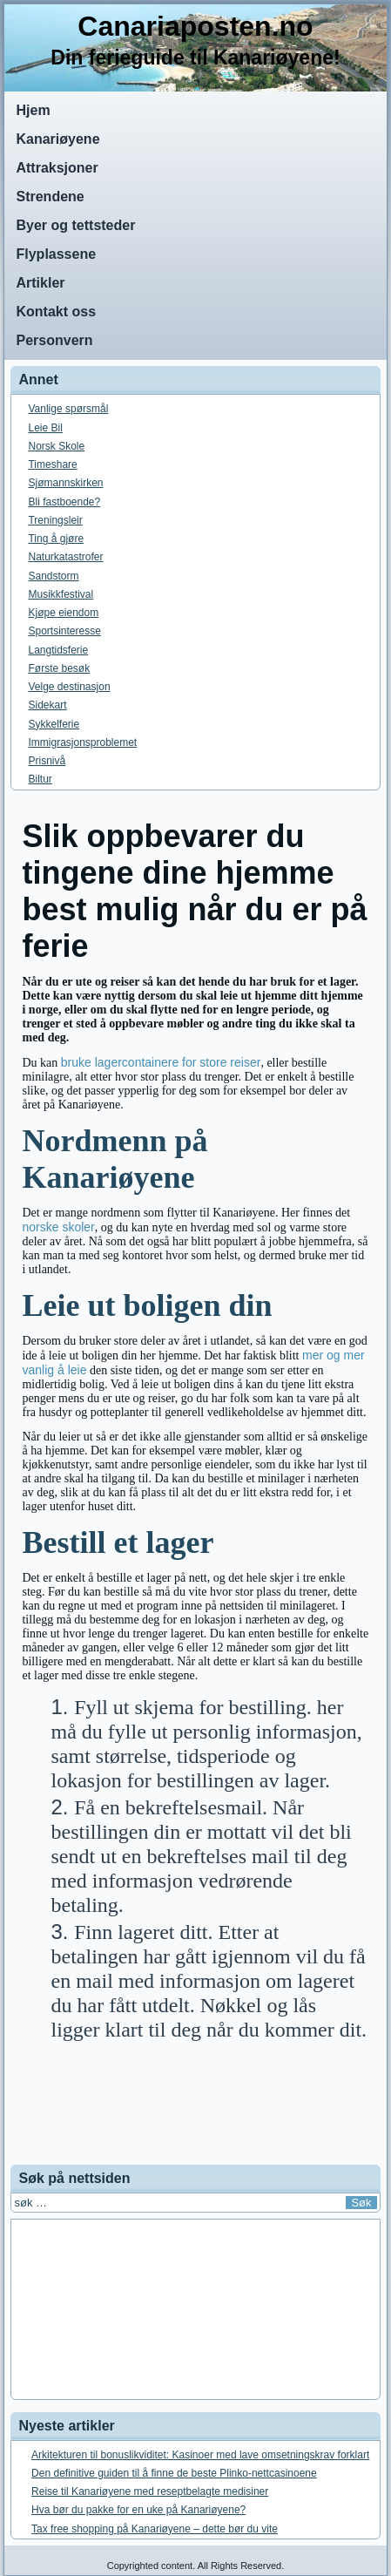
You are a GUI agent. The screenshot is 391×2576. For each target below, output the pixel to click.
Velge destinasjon (69, 687)
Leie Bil (45, 428)
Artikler (40, 282)
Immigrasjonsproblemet (82, 742)
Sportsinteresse (64, 631)
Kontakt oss (56, 311)
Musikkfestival (60, 594)
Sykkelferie (53, 724)
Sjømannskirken (65, 483)
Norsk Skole (56, 446)
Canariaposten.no (195, 26)
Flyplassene (56, 254)
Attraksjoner (57, 167)
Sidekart (47, 705)
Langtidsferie (58, 650)
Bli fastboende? (64, 502)
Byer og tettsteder (75, 225)
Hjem (33, 110)
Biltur (39, 779)
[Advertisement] (196, 2115)
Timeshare (52, 464)
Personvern (54, 340)
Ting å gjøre (56, 538)
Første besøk (59, 668)
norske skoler (58, 1227)
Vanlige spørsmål (68, 409)
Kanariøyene (57, 139)
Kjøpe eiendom (63, 613)
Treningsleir (55, 520)
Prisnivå (46, 761)
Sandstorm (53, 576)
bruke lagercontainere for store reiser (161, 1062)
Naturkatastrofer (65, 557)
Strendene (50, 196)
